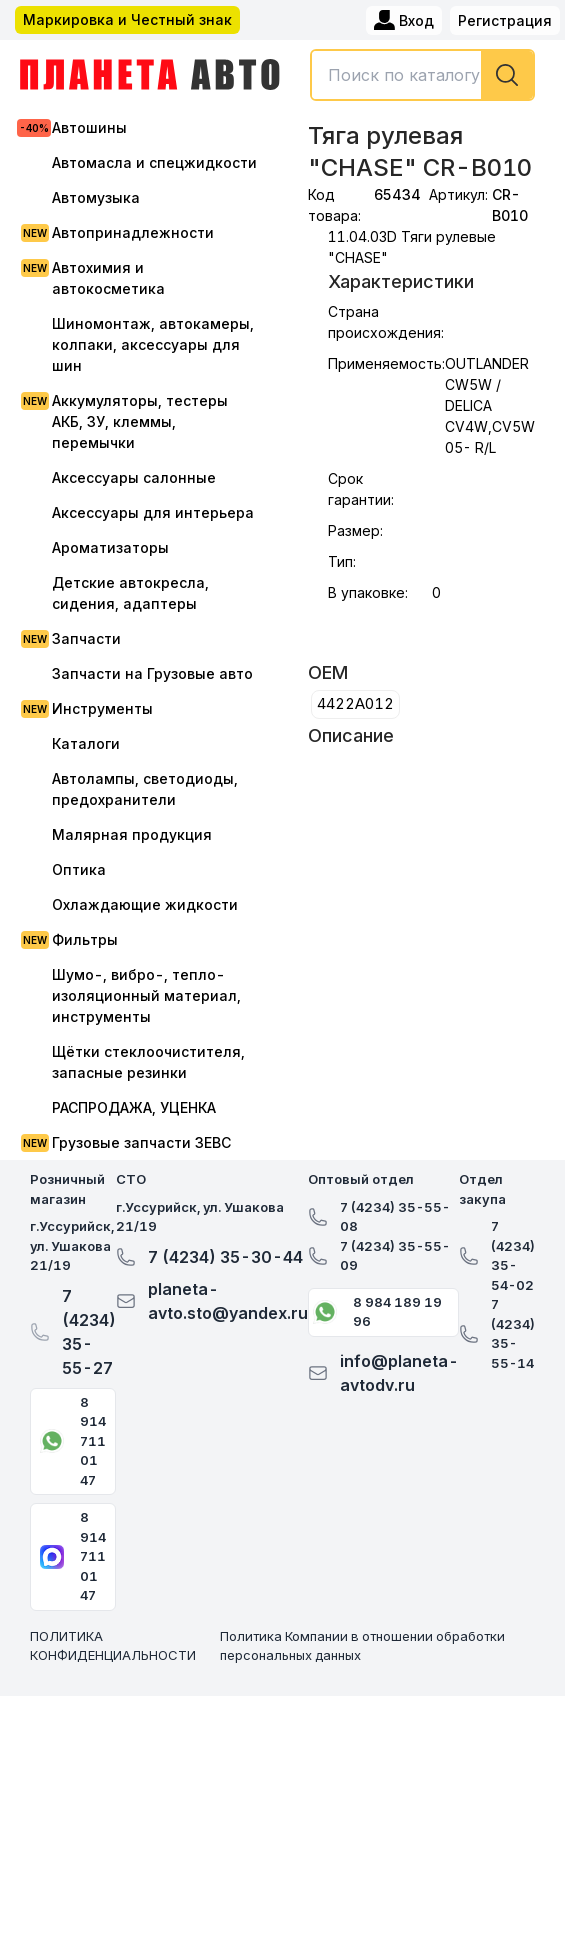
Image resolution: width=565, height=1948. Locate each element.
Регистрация (505, 20)
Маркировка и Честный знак (127, 19)
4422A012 (355, 703)
